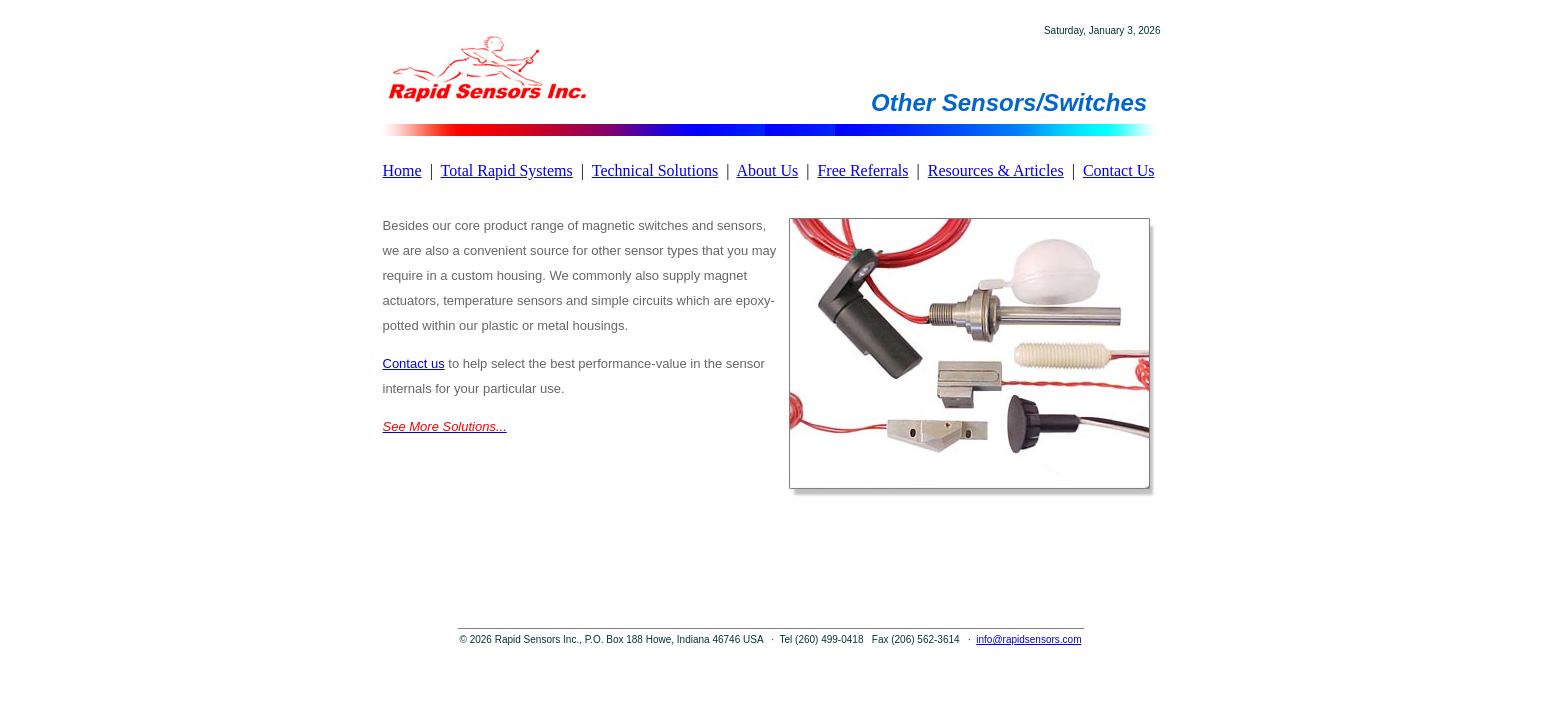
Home (402, 170)
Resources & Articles (996, 170)
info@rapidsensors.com (1028, 639)
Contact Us (1119, 170)
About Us (767, 170)
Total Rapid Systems (507, 170)
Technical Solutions (655, 170)
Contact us (414, 363)
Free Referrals (862, 170)
